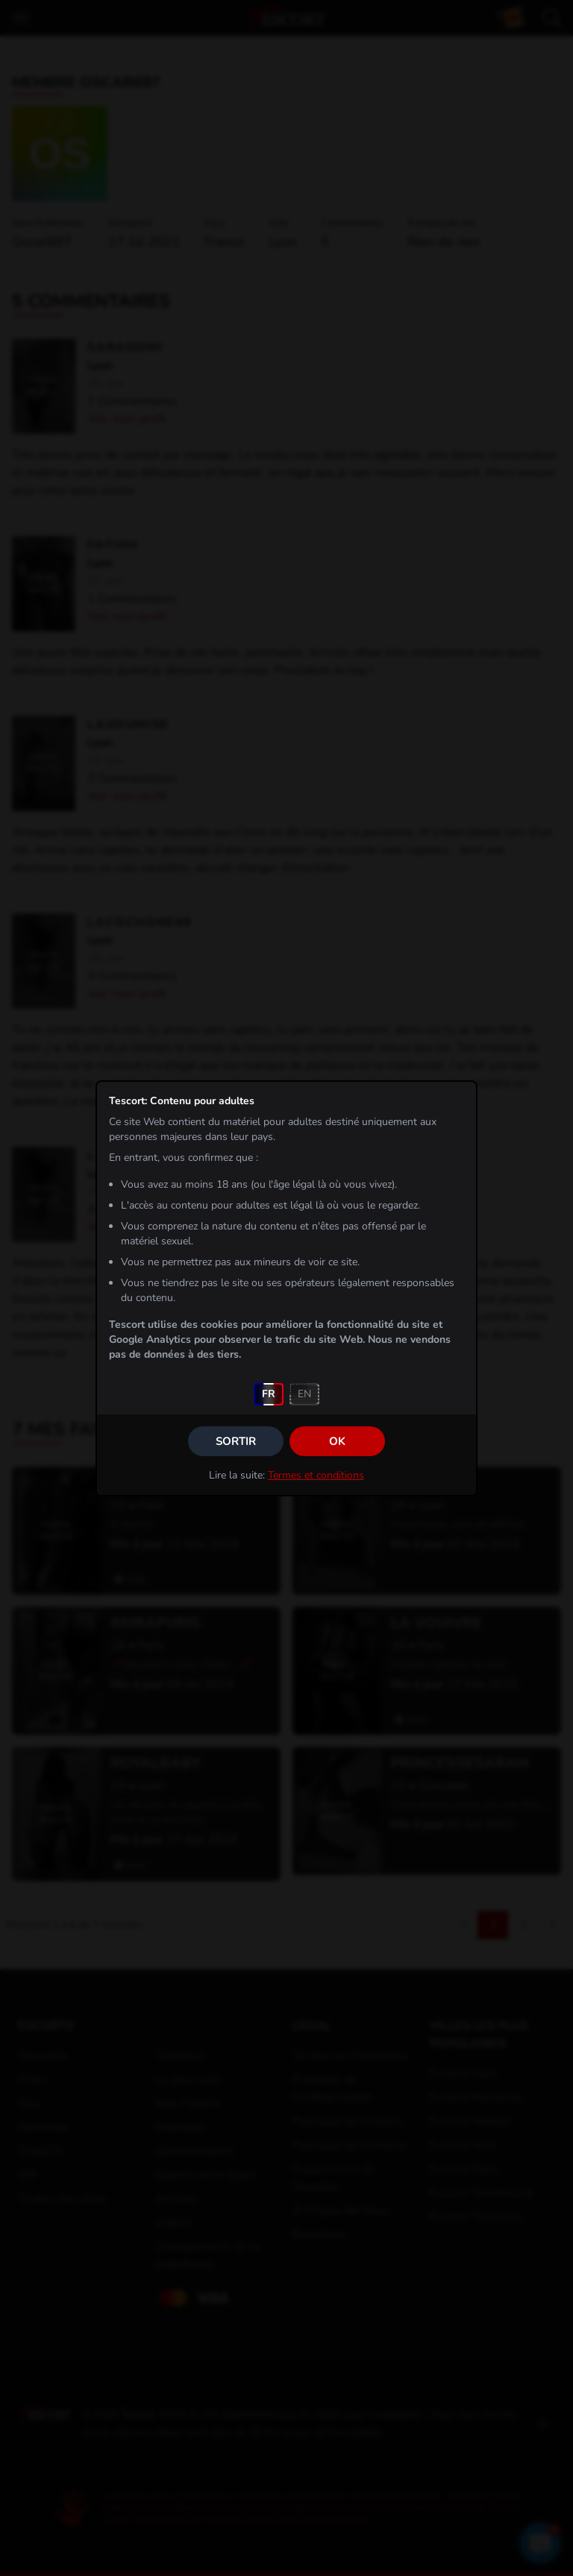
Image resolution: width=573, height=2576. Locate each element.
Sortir (236, 1441)
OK (337, 1441)
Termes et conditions (316, 1475)
